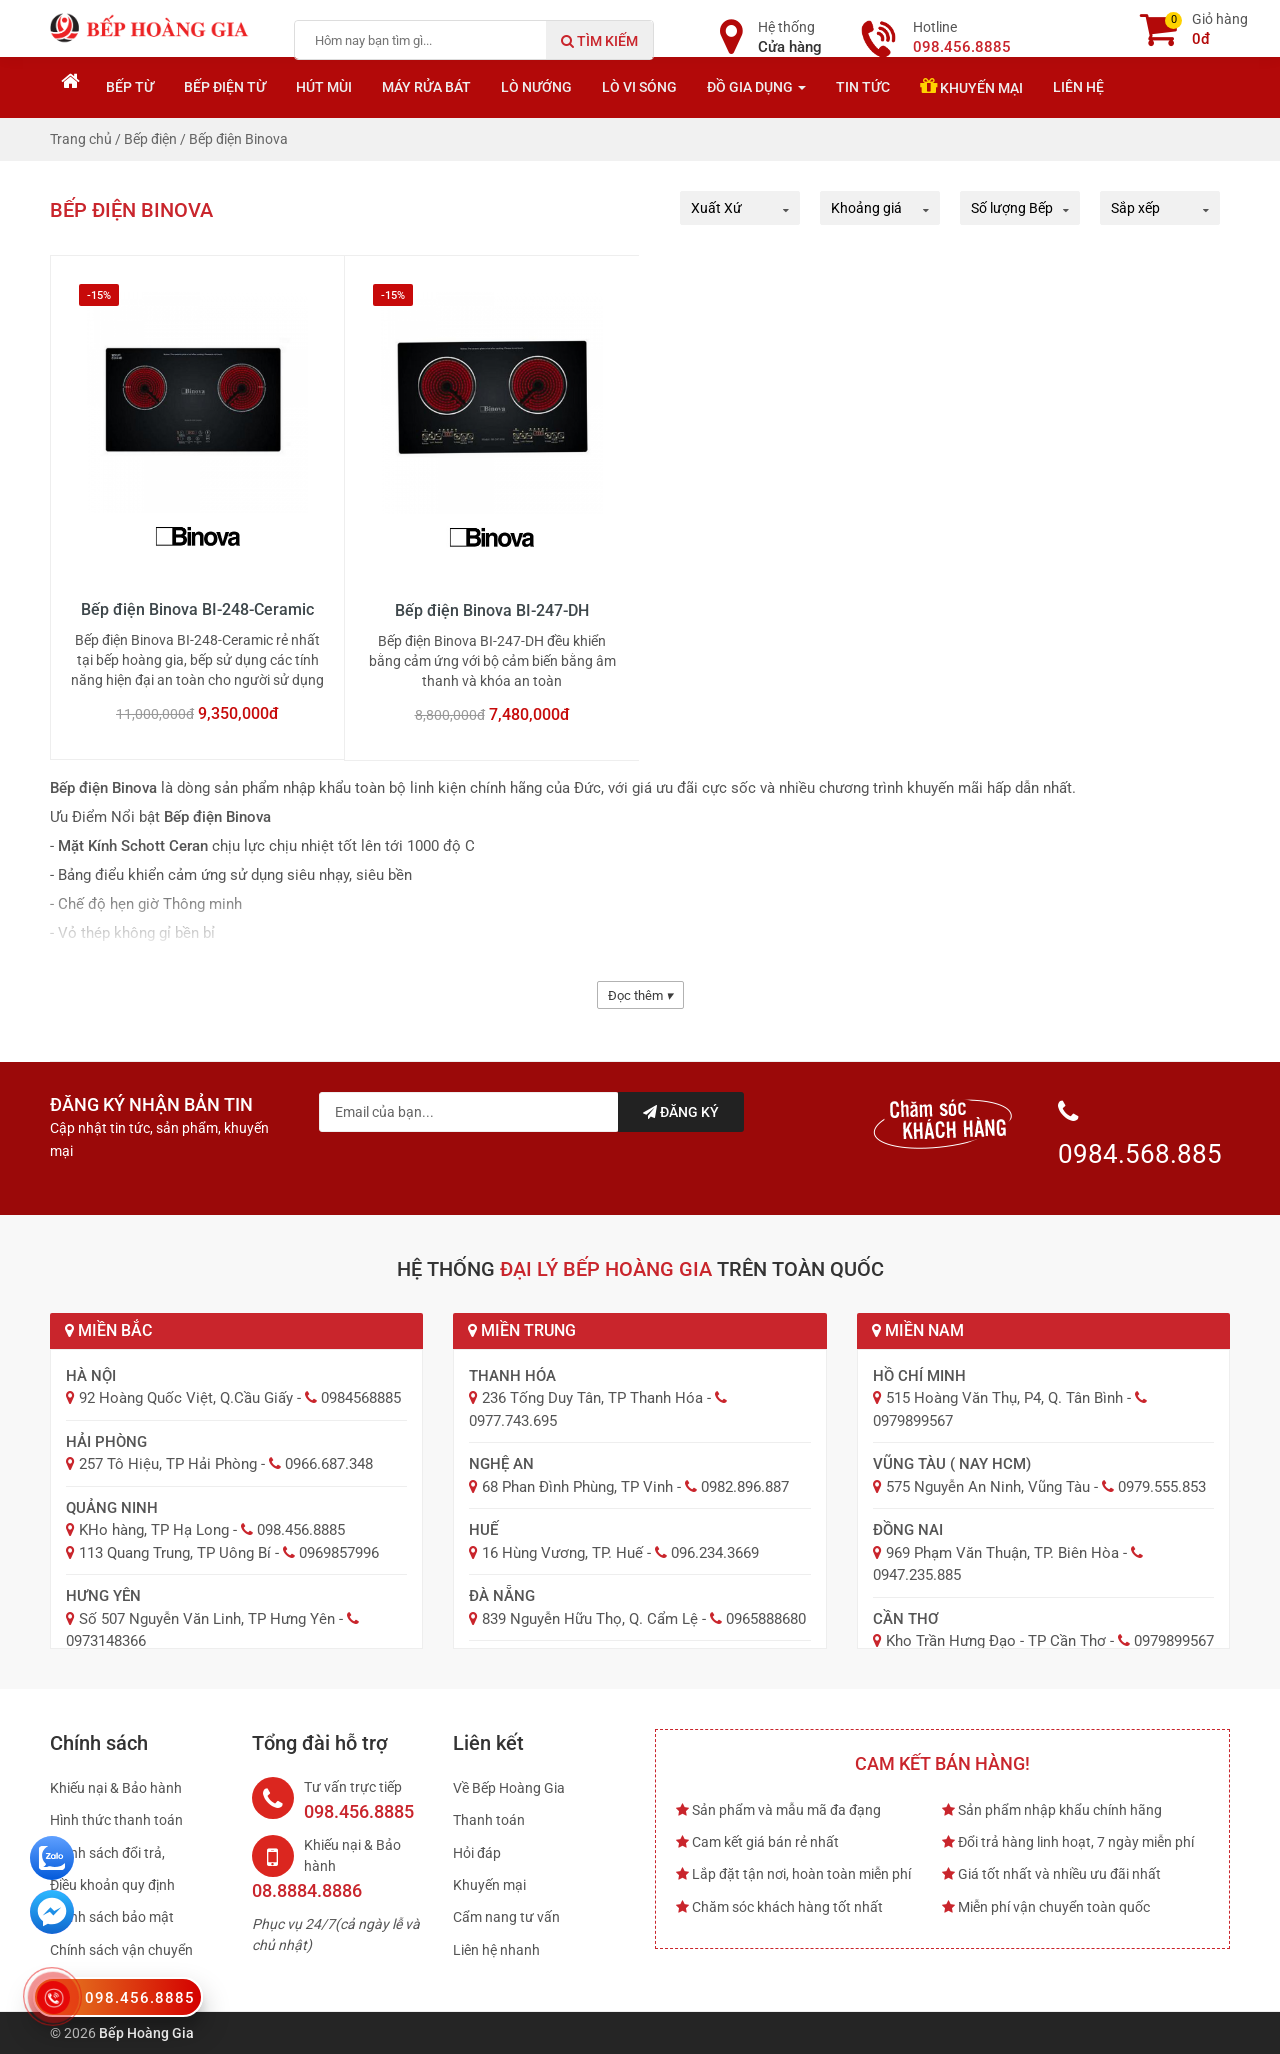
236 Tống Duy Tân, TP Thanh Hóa (592, 1398)
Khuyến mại (971, 86)
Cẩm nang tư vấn (506, 1917)
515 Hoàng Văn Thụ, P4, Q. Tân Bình (1004, 1398)
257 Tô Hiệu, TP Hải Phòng (168, 1464)
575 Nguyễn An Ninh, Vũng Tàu (988, 1487)
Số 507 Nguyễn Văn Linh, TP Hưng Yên (207, 1619)
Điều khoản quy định (112, 1885)
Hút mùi (324, 87)
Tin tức (863, 87)
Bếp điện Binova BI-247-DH (492, 610)
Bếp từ (130, 87)
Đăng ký (681, 1112)
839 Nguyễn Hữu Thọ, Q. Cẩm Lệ (590, 1619)
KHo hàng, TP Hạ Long (154, 1530)
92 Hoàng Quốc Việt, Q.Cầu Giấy (186, 1398)
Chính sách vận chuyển (121, 1950)
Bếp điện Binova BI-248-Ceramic (197, 609)
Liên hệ (1078, 87)
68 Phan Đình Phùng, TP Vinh (577, 1487)
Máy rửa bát (426, 87)
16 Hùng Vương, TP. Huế (562, 1553)
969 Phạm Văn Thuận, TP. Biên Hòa (1002, 1553)
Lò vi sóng (639, 87)
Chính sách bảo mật (112, 1917)
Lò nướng (536, 87)
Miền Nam (918, 1330)
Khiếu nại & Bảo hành (116, 1788)
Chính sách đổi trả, (107, 1853)
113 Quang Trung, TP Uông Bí (175, 1553)
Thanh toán (489, 1820)
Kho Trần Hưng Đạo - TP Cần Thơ (996, 1641)
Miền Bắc (108, 1330)
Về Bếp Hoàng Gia (509, 1788)
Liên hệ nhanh (496, 1950)
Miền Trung (522, 1330)
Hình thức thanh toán (116, 1820)
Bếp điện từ (225, 87)
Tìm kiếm (599, 41)
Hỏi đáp (477, 1853)
